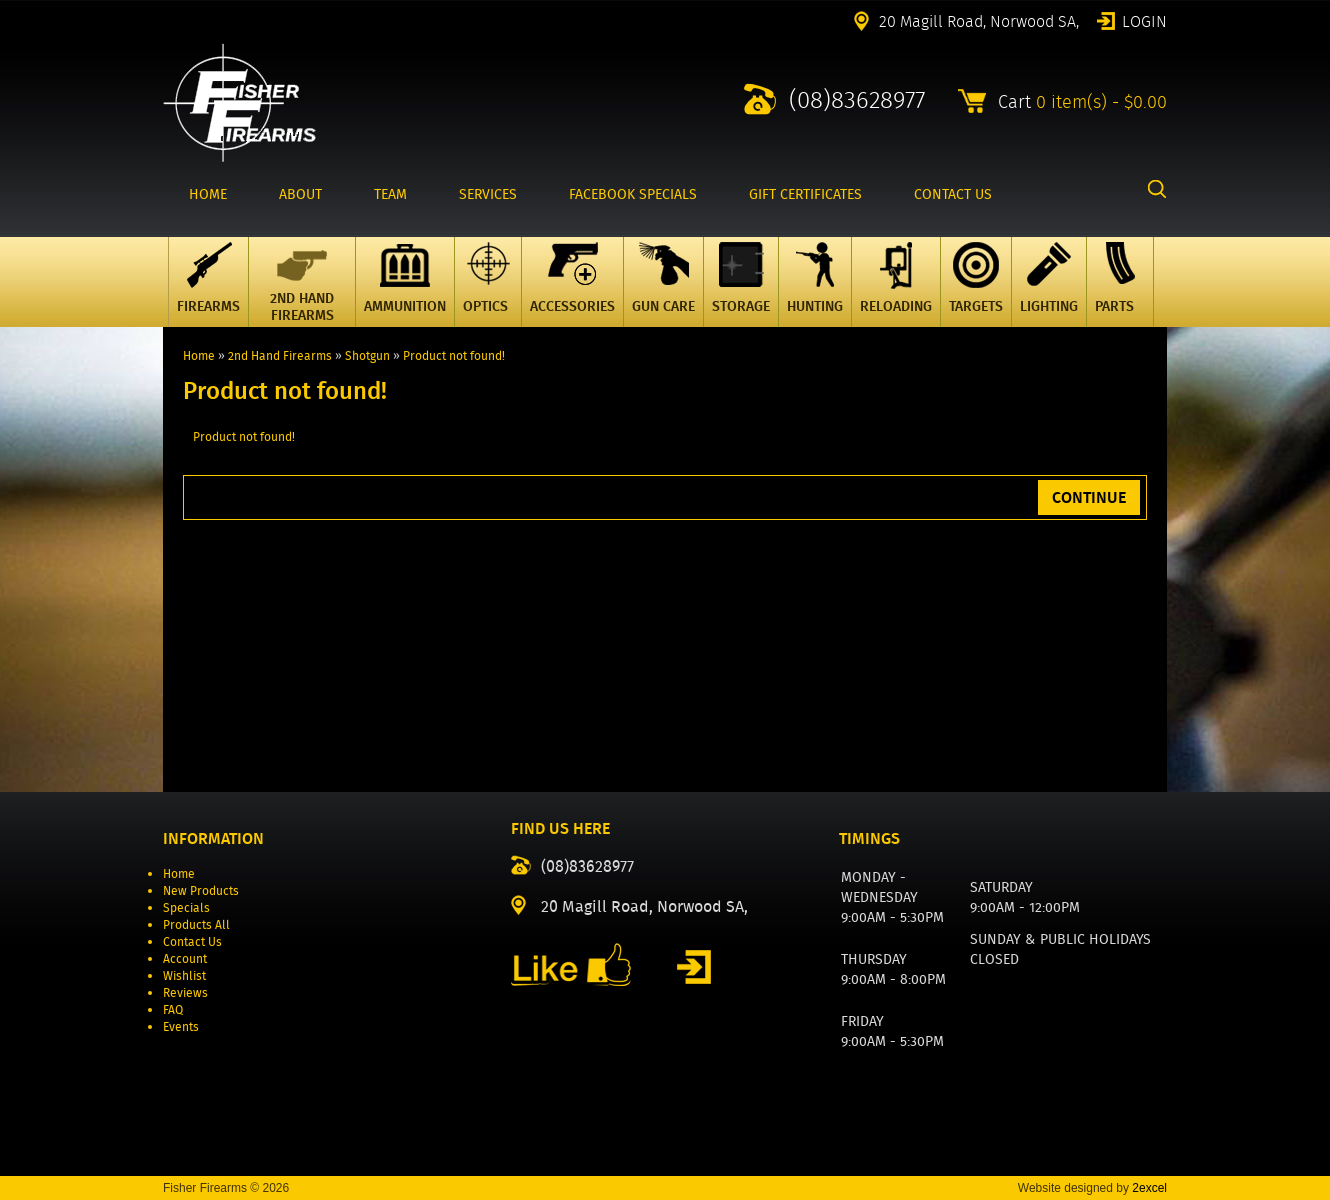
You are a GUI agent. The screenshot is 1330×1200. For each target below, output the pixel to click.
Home (199, 355)
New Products (201, 890)
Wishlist (184, 975)
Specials (186, 907)
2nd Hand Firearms (280, 355)
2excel (1149, 1188)
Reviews (185, 992)
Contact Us (192, 941)
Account (185, 958)
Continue (1089, 497)
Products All (196, 924)
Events (181, 1026)
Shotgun (367, 355)
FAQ (173, 1009)
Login (1144, 20)
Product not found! (454, 355)
